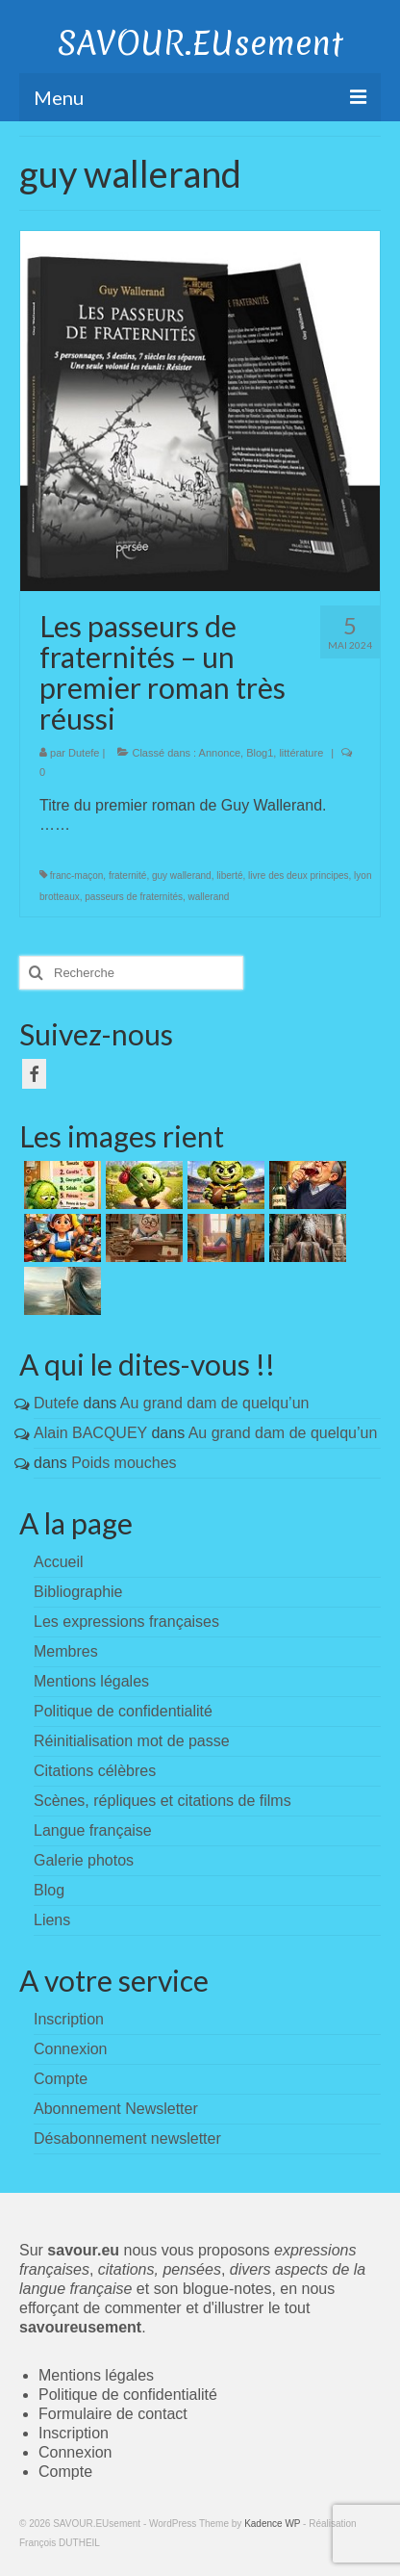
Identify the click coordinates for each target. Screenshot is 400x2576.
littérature (301, 753)
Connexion (75, 2452)
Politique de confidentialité (123, 1711)
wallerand (209, 896)
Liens (52, 1920)
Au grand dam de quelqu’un (215, 1403)
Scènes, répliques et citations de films (162, 1800)
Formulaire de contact (113, 2414)
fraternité (127, 875)
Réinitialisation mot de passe (132, 1741)
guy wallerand (182, 875)
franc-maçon (77, 875)
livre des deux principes (298, 875)
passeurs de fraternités (134, 896)
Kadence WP (272, 2523)
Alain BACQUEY (90, 1433)
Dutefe (83, 753)
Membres (66, 1651)
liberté (229, 875)
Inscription (73, 2433)
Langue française (93, 1830)
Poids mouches (123, 1463)
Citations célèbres (95, 1771)
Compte (65, 2471)
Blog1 (259, 753)
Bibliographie (78, 1592)
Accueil (59, 1562)
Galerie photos (84, 1860)
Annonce (219, 753)
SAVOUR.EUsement (200, 43)
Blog (49, 1890)
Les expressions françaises (126, 1621)
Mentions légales (91, 1681)
